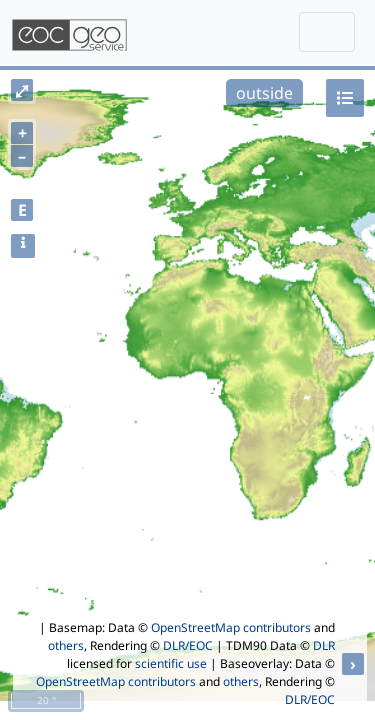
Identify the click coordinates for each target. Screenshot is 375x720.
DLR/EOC (188, 645)
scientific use (171, 663)
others (66, 645)
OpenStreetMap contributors (231, 627)
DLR (324, 645)
